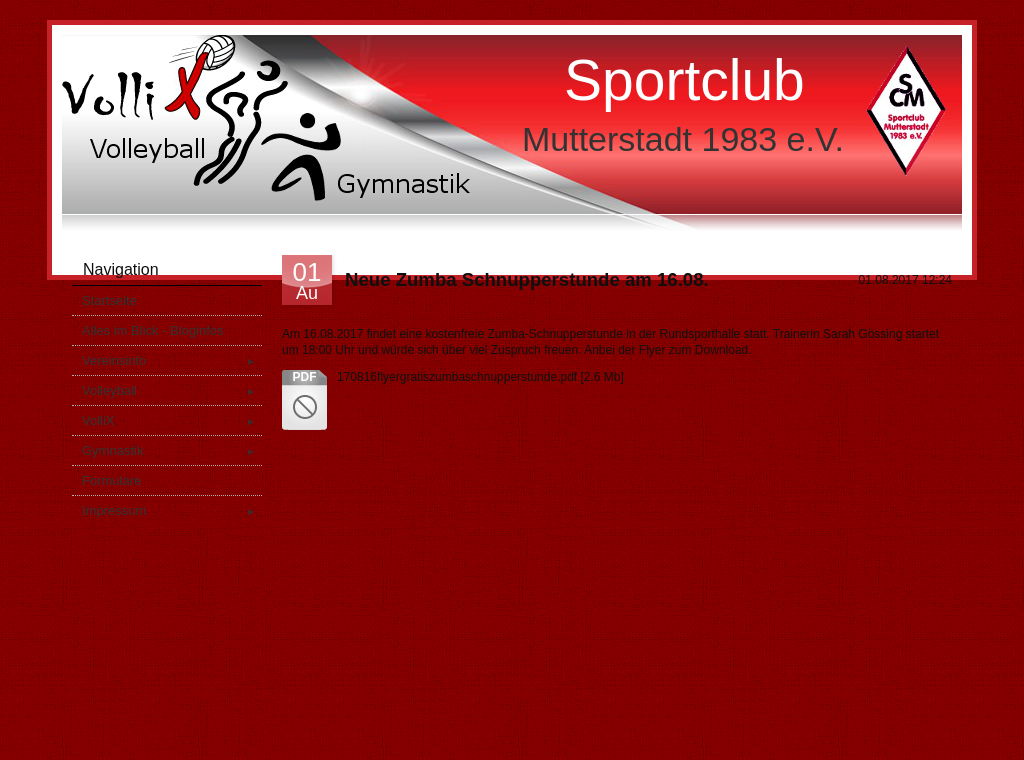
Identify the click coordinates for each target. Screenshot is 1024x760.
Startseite (109, 300)
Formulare (111, 480)
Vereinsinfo (172, 360)
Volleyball (172, 390)
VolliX (172, 420)
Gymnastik (172, 450)
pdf (305, 377)
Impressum (172, 510)
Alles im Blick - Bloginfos (153, 330)
